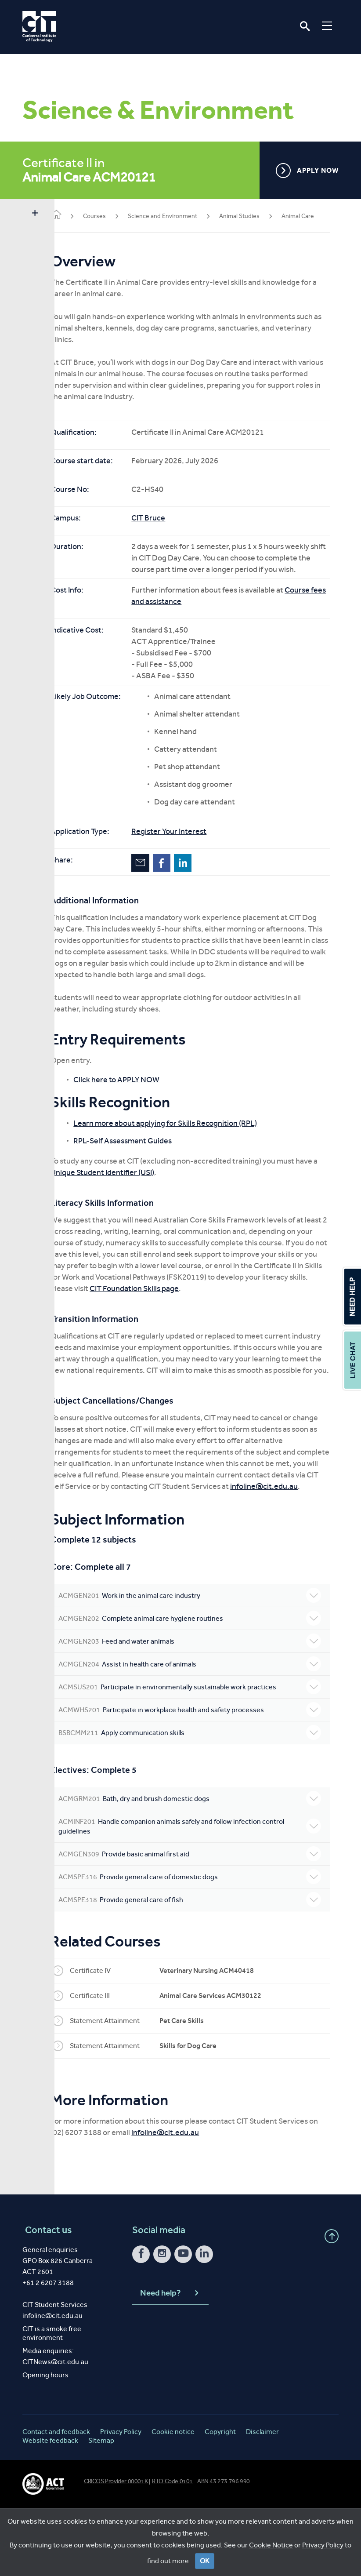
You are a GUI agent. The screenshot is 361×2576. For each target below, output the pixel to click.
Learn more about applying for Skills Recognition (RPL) (186, 1157)
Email (161, 885)
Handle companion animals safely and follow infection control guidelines (200, 1894)
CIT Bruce (170, 529)
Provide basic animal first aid (200, 1922)
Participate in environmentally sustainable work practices (200, 1755)
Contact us (45, 2298)
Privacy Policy (322, 2552)
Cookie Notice (271, 2552)
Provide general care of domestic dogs (200, 1945)
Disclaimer (262, 2500)
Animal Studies (261, 216)
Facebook (182, 885)
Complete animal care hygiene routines (200, 1686)
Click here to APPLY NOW (138, 1113)
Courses (116, 216)
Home (78, 215)
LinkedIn (204, 885)
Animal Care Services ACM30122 (232, 2063)
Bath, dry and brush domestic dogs (200, 1866)
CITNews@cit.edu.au (55, 2430)
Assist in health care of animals (200, 1732)
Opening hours (45, 2443)
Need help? (169, 2360)
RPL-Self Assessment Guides (144, 1174)
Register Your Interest (190, 854)
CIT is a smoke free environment (51, 2401)
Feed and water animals (200, 1709)
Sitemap (101, 2508)
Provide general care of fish (200, 1968)
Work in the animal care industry (200, 1663)
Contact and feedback (56, 2500)
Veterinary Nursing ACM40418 (228, 2038)
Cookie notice (173, 2500)
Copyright (220, 2500)
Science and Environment (184, 216)
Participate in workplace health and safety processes (200, 1778)
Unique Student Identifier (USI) (147, 1206)
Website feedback (50, 2508)
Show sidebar (35, 213)
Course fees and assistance (199, 624)
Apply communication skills (200, 1801)
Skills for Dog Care (209, 2114)
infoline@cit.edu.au (145, 1554)
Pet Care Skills (203, 2089)
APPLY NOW (307, 170)
